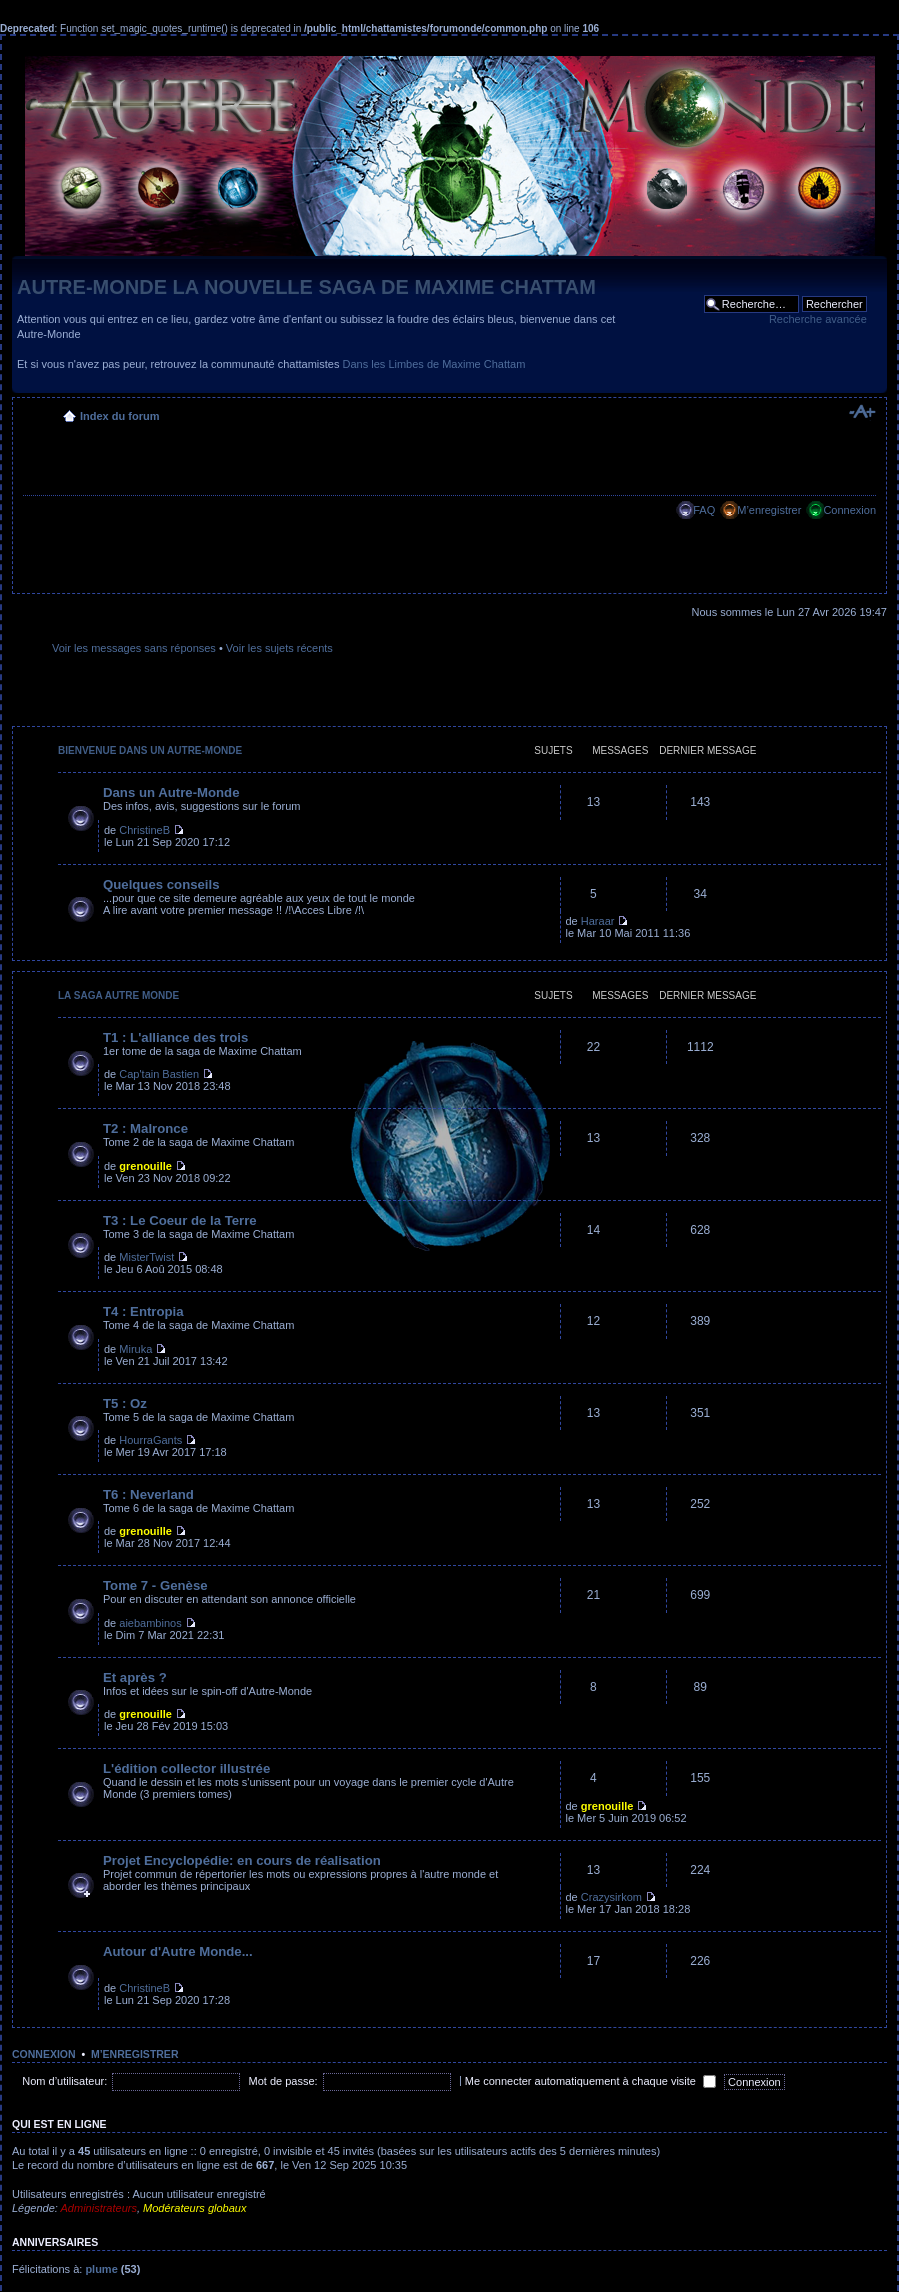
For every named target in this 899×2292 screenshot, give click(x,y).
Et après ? (135, 1677)
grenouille (145, 1166)
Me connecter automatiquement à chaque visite (590, 2081)
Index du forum (119, 416)
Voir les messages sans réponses (134, 648)
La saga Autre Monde (118, 995)
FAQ (704, 510)
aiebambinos (150, 1623)
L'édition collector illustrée (186, 1768)
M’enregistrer (769, 510)
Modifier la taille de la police (861, 412)
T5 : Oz (125, 1403)
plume (101, 2269)
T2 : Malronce (145, 1128)
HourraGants (150, 1440)
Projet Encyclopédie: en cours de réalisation (242, 1860)
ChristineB (144, 830)
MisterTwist (146, 1257)
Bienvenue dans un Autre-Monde (150, 750)
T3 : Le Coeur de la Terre (180, 1220)
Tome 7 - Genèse (155, 1585)
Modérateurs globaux (194, 2208)
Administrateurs (99, 2208)
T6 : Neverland (148, 1494)
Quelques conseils (161, 884)
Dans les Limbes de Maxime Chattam (434, 364)
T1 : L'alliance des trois (175, 1037)
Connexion (849, 510)
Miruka (135, 1349)
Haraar (598, 921)
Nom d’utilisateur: (64, 2081)
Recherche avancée (818, 319)
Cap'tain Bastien (159, 1074)
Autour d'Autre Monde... (178, 1951)
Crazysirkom (611, 1897)
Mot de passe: (283, 2081)
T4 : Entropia (143, 1311)
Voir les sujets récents (279, 648)
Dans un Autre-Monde (171, 792)
